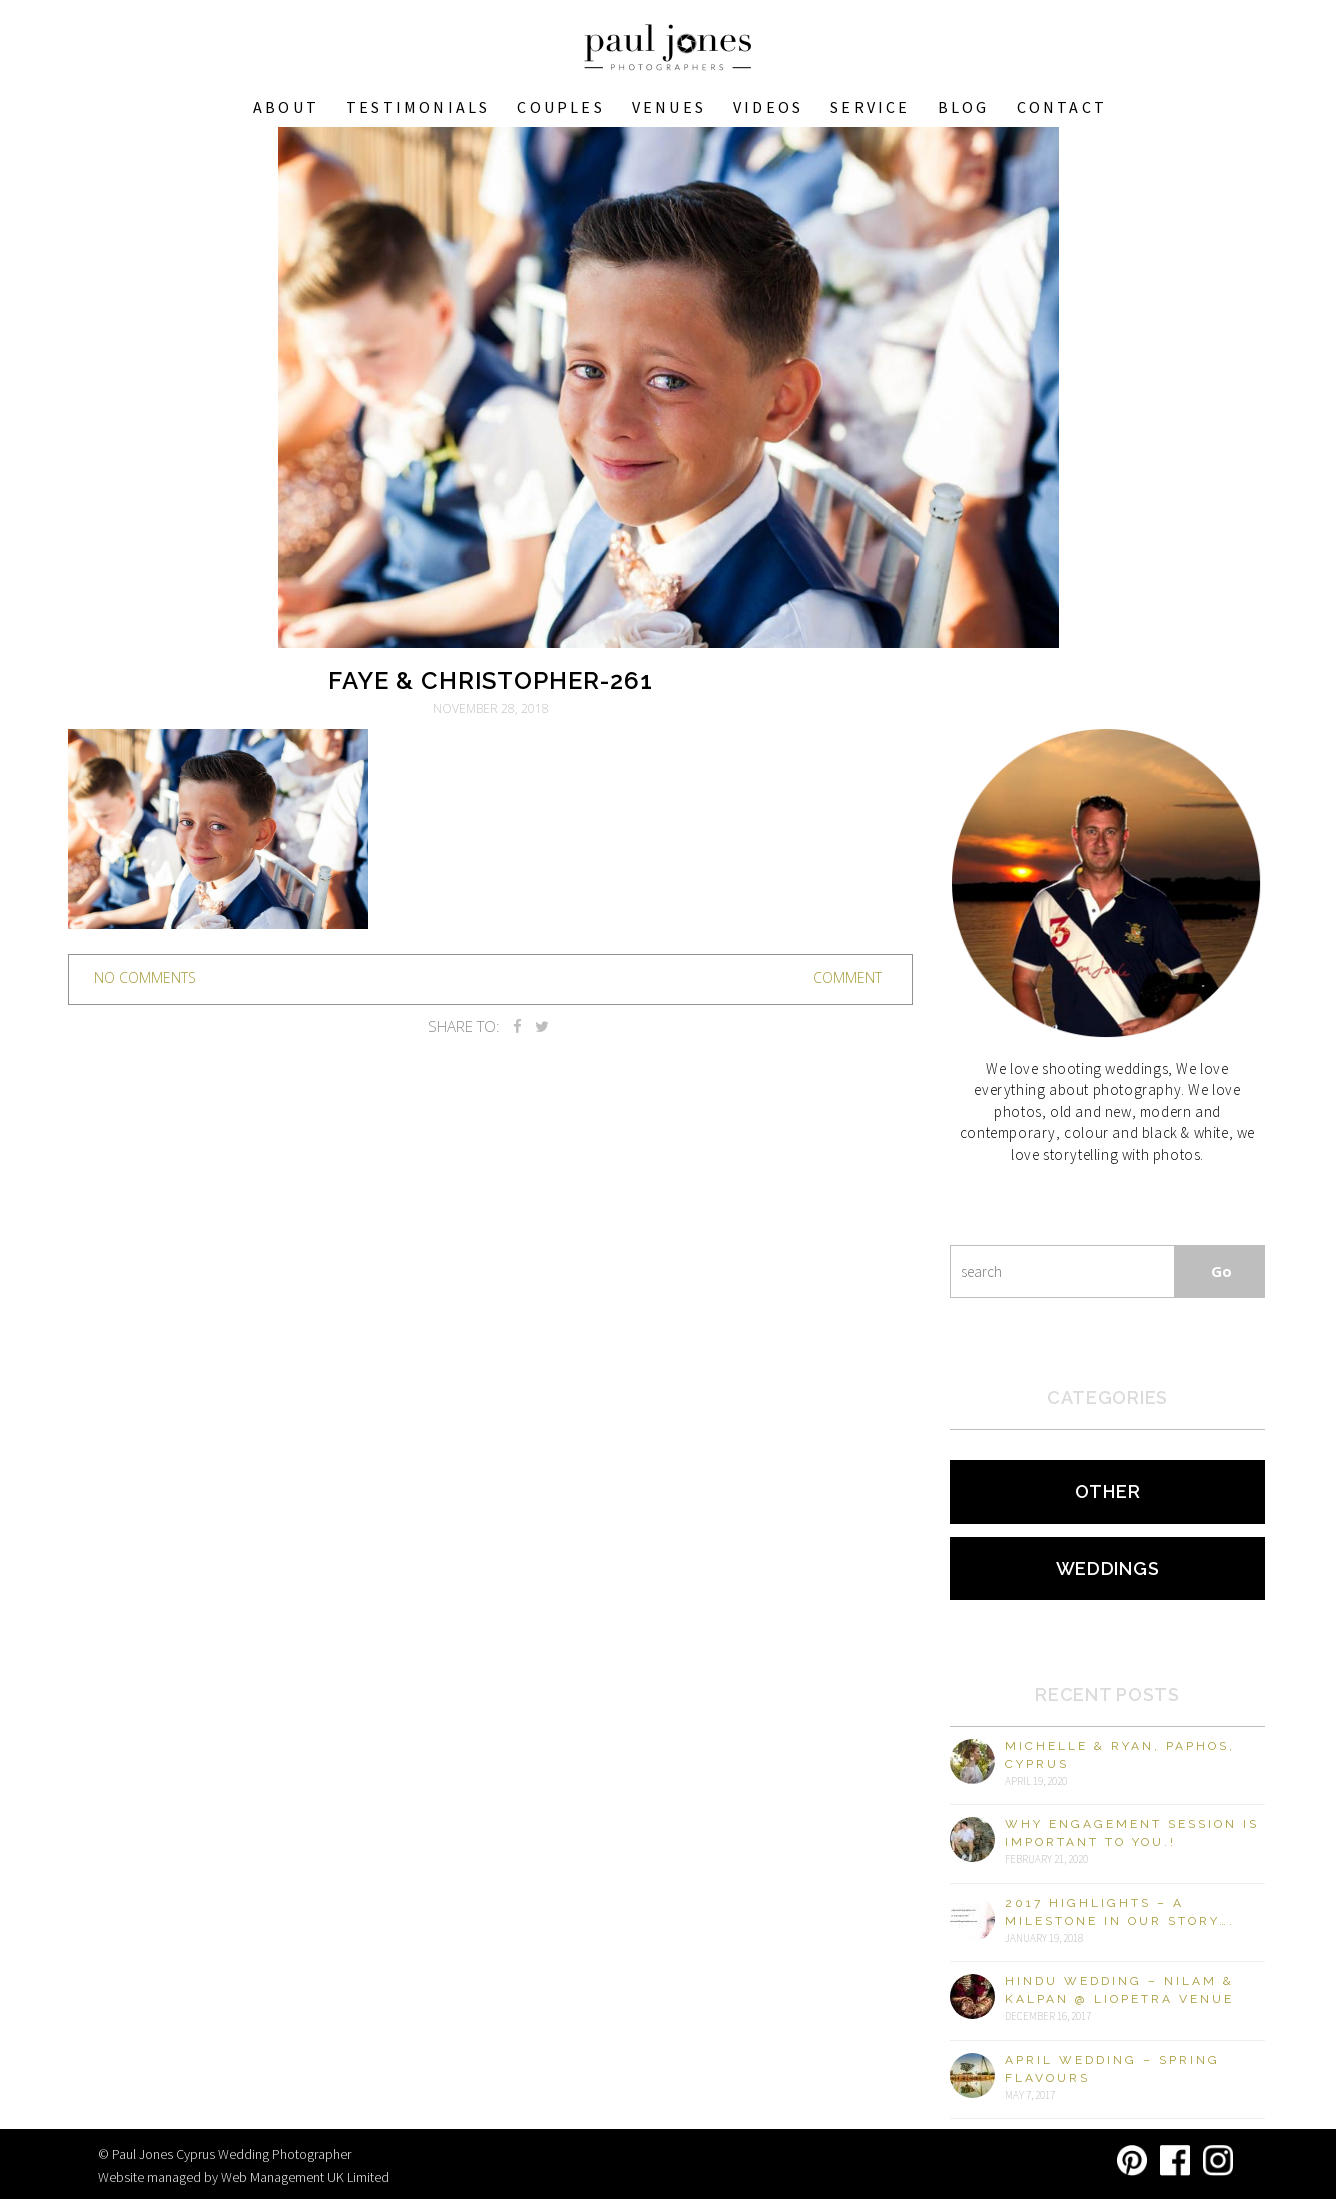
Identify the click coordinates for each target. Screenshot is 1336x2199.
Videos (768, 107)
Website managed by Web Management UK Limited (243, 2177)
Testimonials (418, 107)
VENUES (669, 107)
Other (1108, 1491)
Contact (1062, 107)
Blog (964, 107)
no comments (145, 977)
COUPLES (560, 107)
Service (870, 107)
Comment (847, 977)
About (286, 107)
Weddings (1108, 1568)
